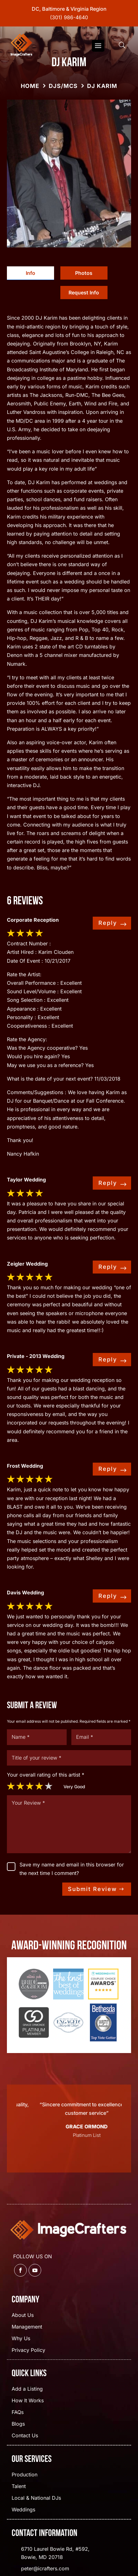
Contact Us (25, 2436)
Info (30, 273)
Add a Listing (27, 2389)
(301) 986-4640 (69, 17)
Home (30, 86)
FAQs (18, 2412)
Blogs (18, 2424)
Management (27, 2327)
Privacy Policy (28, 2350)
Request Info (84, 292)
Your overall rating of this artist (45, 1775)
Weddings (23, 2510)
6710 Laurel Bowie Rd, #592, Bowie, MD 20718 (55, 2553)
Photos (83, 273)
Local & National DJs (36, 2498)
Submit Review (92, 1889)
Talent (19, 2486)
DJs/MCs (63, 86)
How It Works (28, 2401)
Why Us (21, 2338)
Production (24, 2475)
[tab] (30, 273)
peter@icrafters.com (45, 2568)
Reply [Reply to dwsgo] (107, 923)
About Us (23, 2315)
